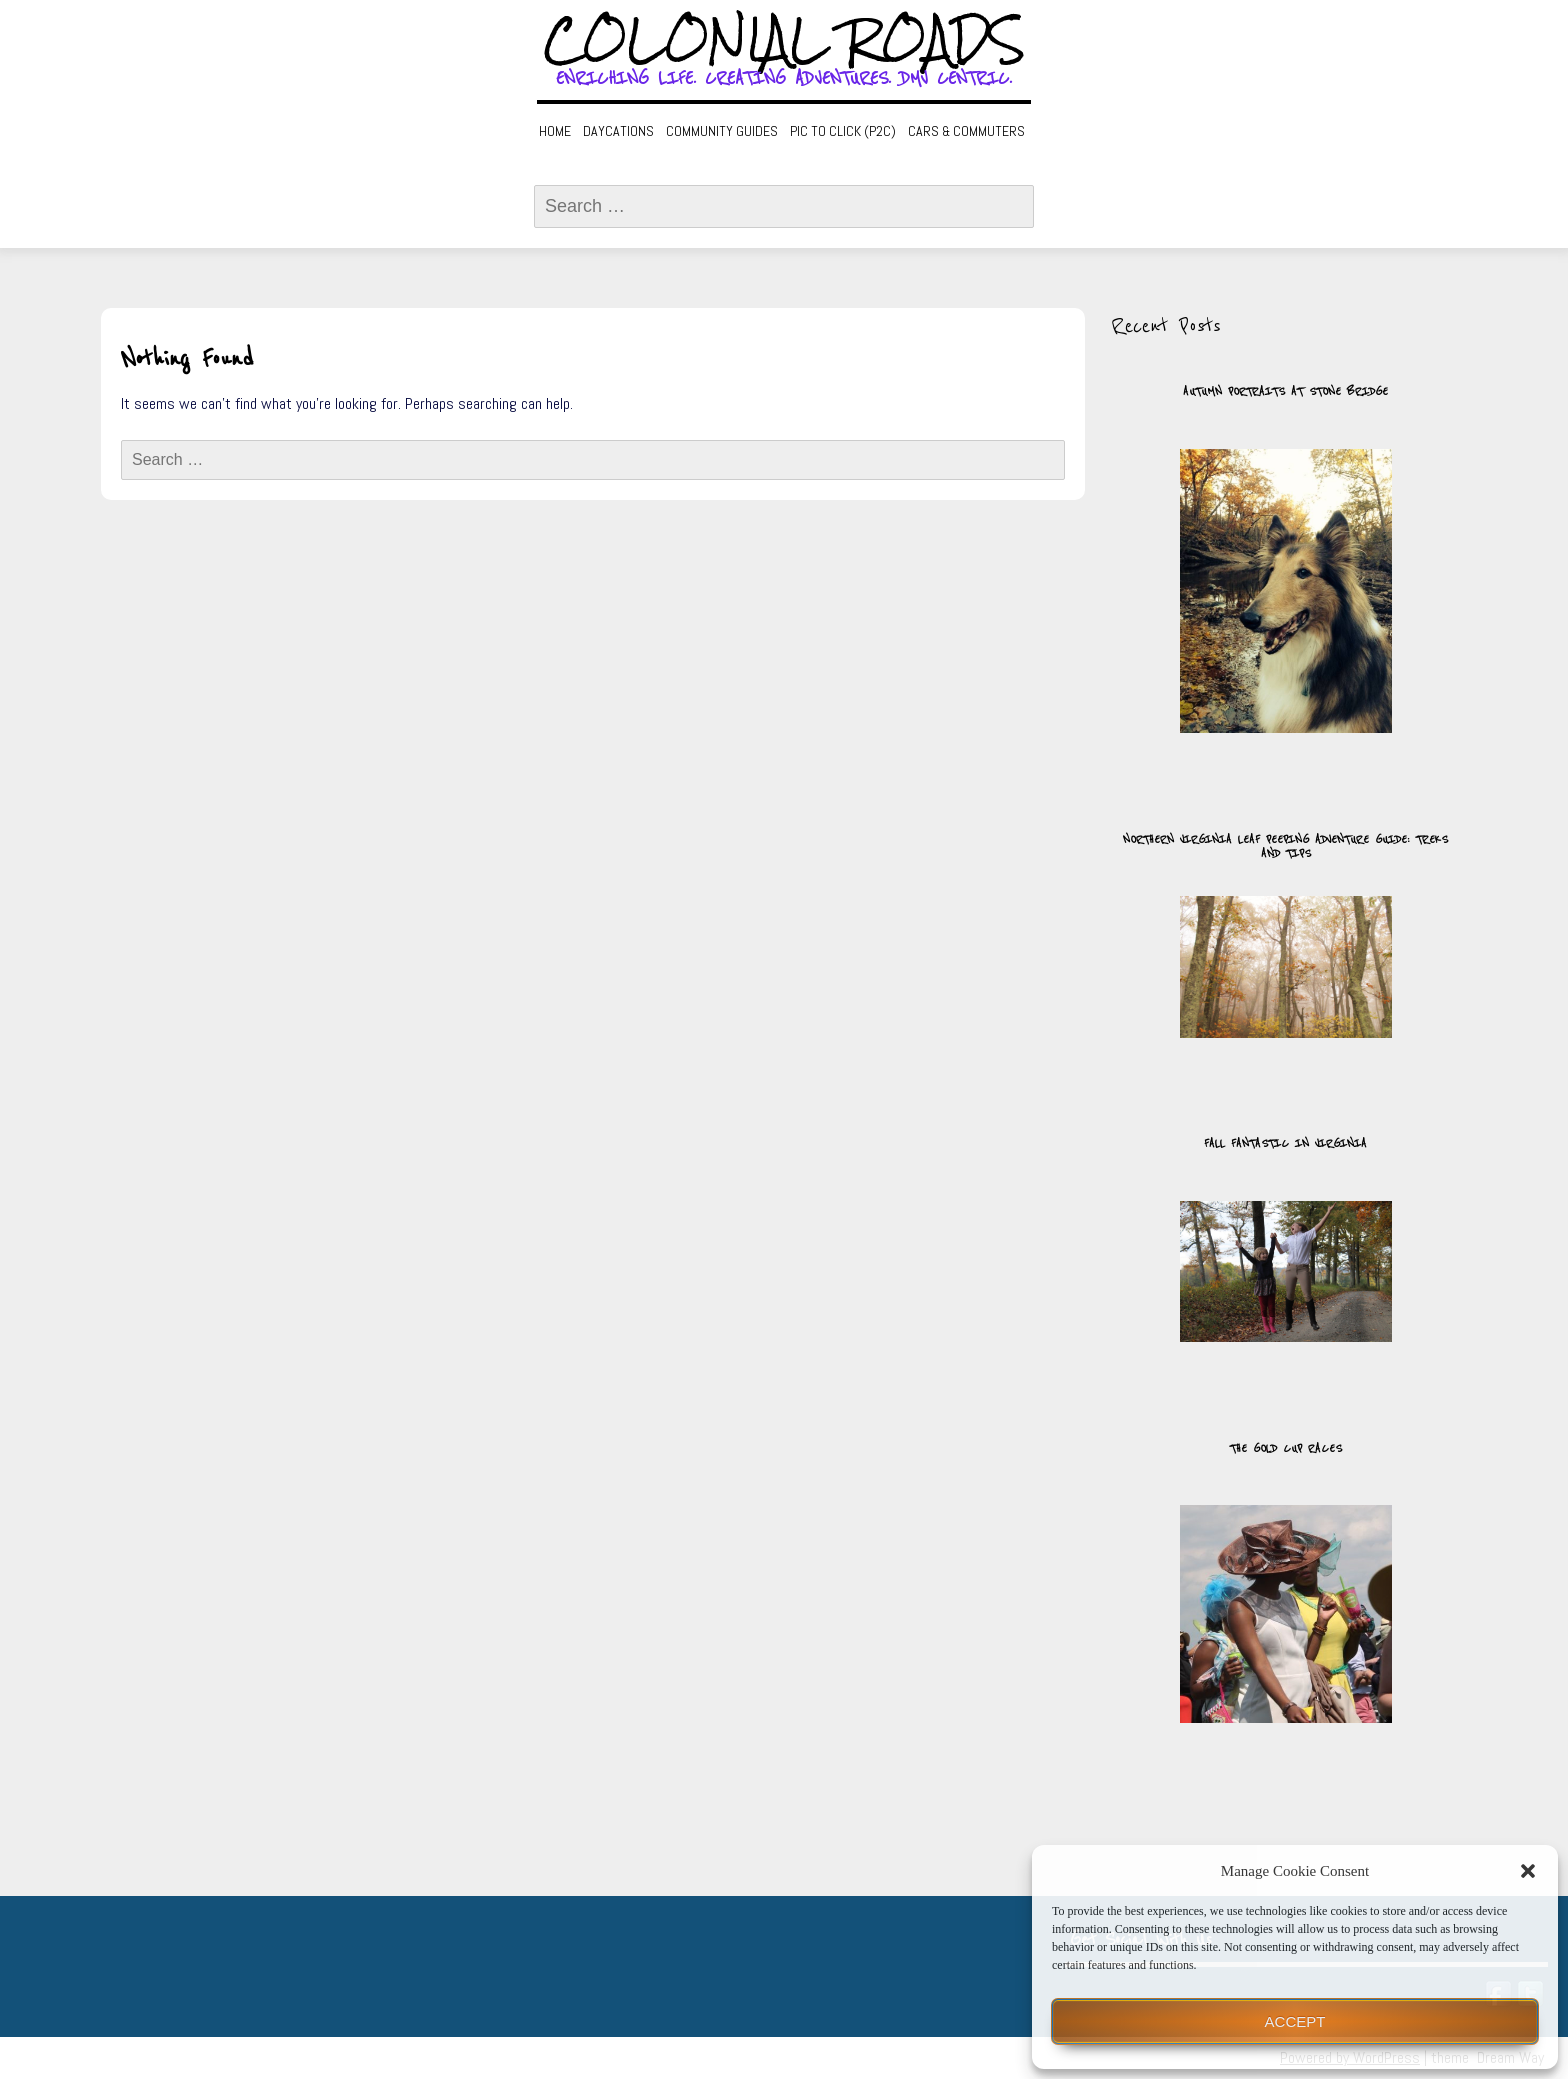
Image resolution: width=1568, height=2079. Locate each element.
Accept (1295, 2021)
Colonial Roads (784, 40)
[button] (1528, 1871)
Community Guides (722, 131)
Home (555, 131)
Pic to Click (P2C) (843, 131)
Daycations (618, 131)
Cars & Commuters (966, 131)
